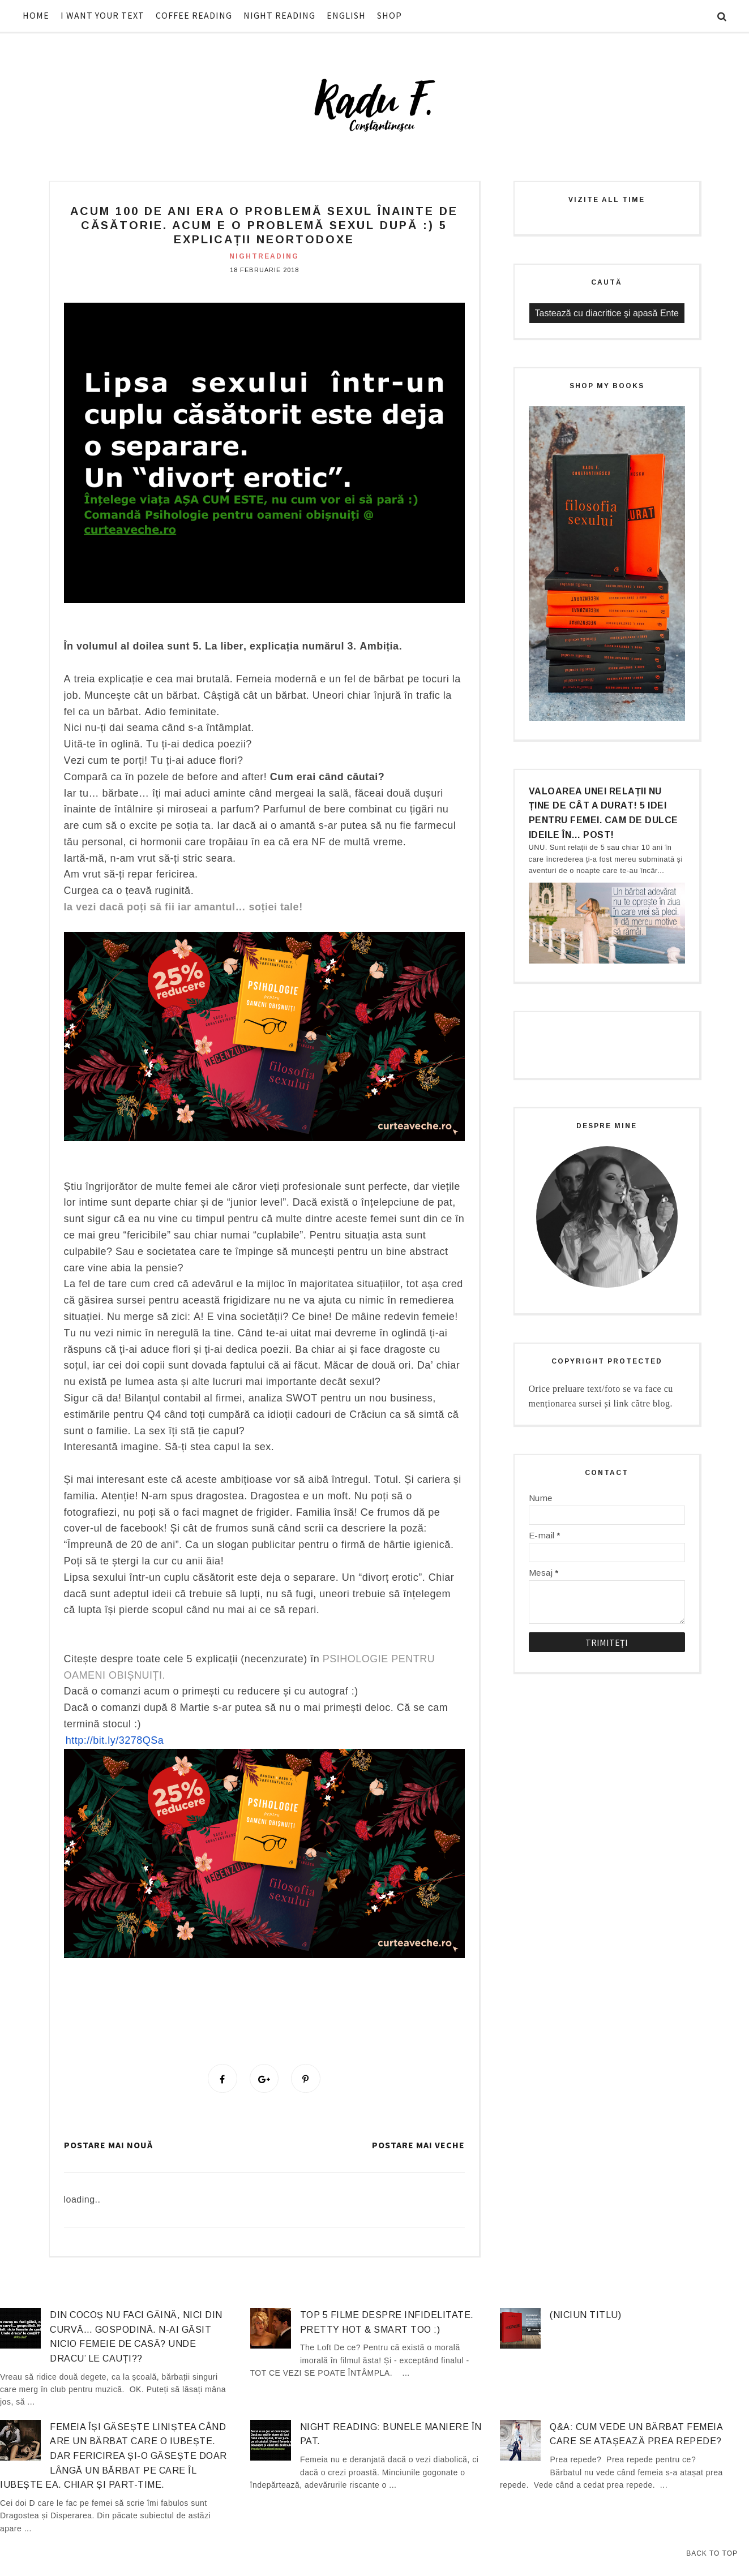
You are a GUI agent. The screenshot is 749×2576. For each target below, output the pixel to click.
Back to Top (712, 2553)
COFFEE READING (194, 15)
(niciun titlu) (585, 2316)
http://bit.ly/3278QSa (115, 1740)
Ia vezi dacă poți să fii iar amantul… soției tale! (183, 907)
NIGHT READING (279, 15)
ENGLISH (346, 15)
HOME (36, 15)
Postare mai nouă (108, 2146)
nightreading (264, 256)
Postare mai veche (418, 2146)
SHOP (389, 15)
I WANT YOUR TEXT (102, 15)
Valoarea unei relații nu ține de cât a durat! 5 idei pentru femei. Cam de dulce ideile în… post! (603, 813)
